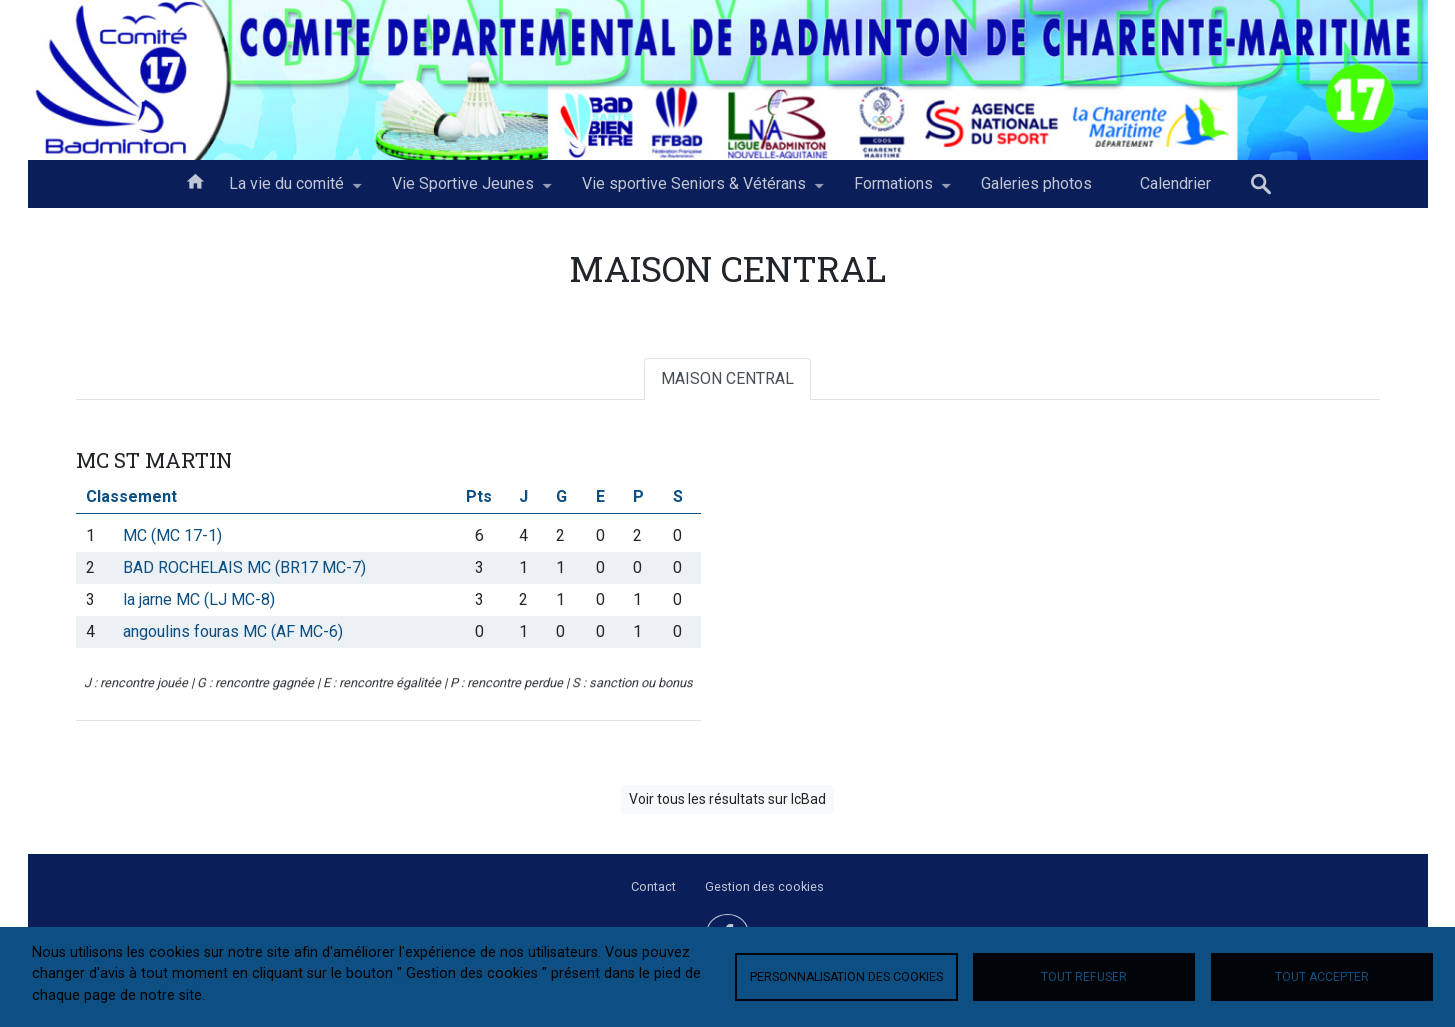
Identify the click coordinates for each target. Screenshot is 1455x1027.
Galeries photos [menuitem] (1036, 183)
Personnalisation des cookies (846, 977)
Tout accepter (1322, 977)
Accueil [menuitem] (195, 180)
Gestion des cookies (764, 886)
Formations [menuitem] (893, 191)
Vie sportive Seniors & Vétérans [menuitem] (694, 191)
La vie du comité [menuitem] (286, 191)
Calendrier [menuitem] (1175, 183)
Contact (653, 886)
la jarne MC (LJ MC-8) (199, 599)
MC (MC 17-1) (172, 535)
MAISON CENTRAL (727, 378)
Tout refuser (1084, 977)
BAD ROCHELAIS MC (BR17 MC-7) (244, 567)
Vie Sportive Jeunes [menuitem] (463, 191)
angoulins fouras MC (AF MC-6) (233, 631)
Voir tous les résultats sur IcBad (727, 799)
